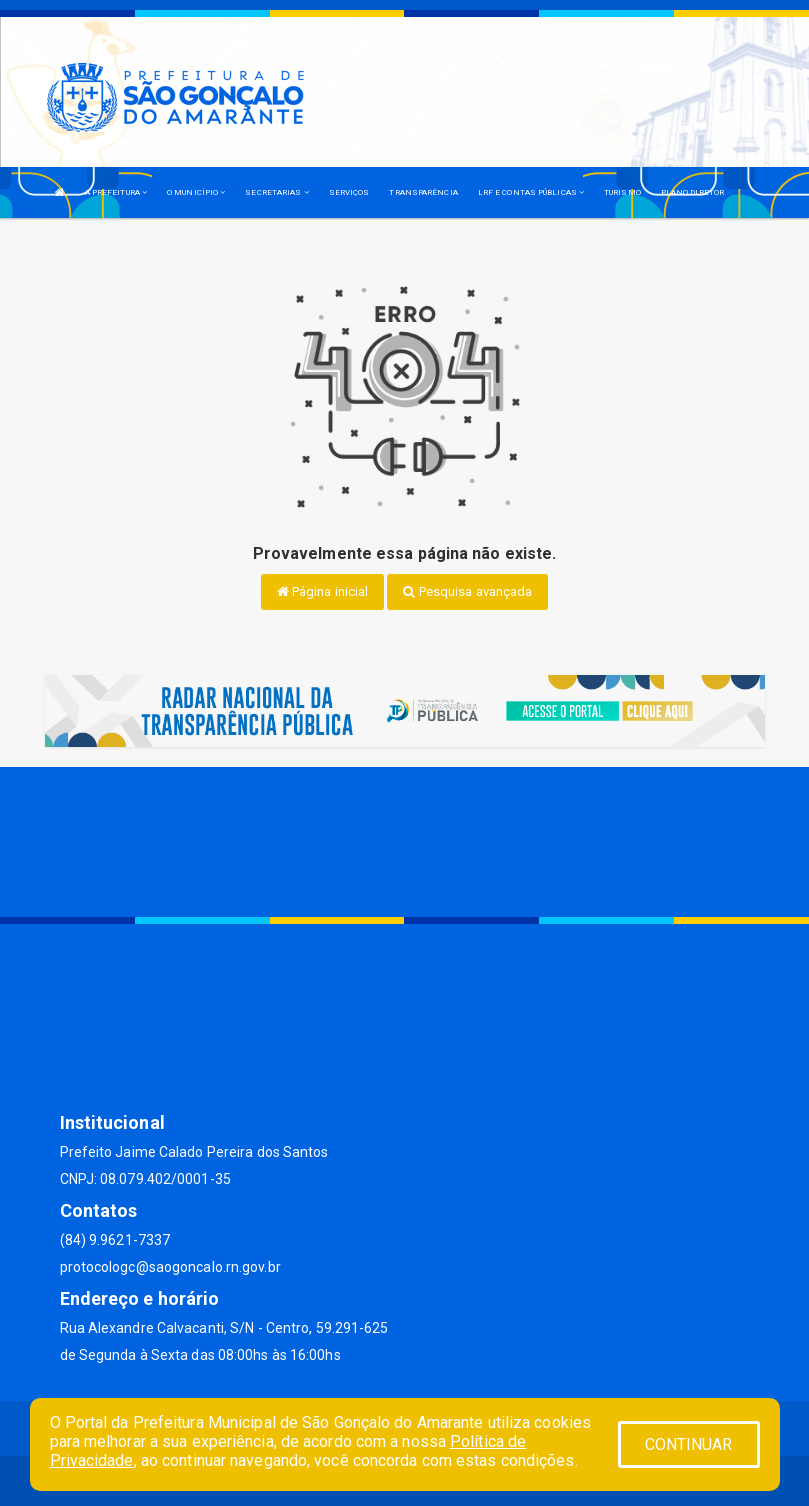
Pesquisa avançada (467, 591)
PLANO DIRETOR (692, 192)
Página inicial (323, 591)
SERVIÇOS (349, 192)
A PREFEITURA (116, 192)
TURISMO (622, 192)
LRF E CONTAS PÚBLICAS (531, 192)
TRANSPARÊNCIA (423, 192)
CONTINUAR (689, 1444)
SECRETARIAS (276, 192)
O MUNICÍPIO (196, 192)
